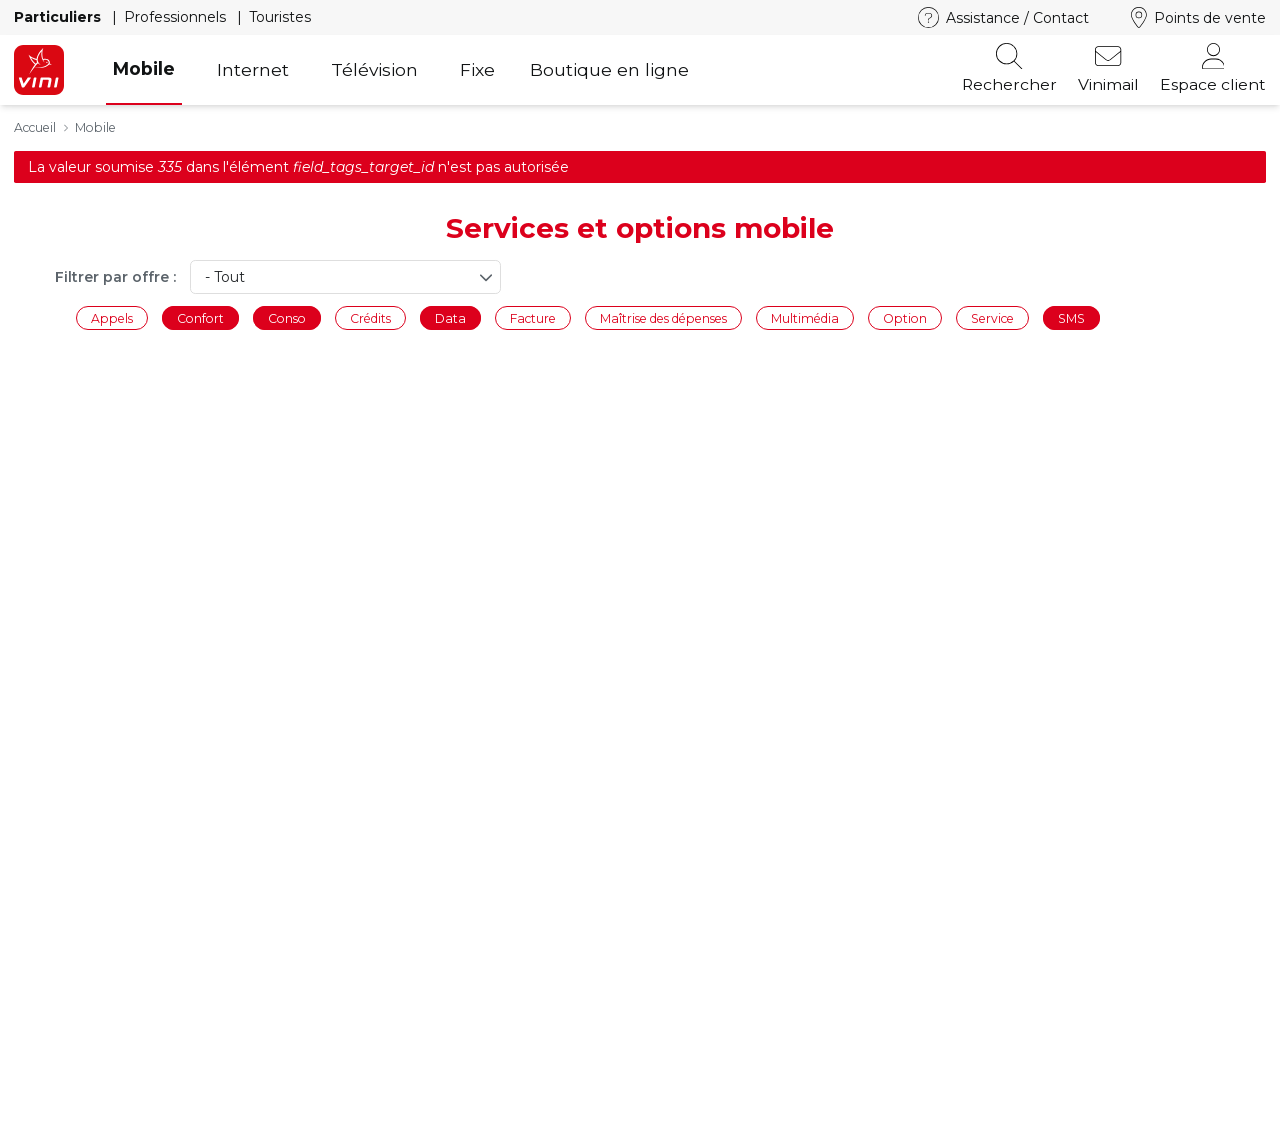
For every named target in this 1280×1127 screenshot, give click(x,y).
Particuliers (59, 17)
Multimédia (805, 317)
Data (450, 317)
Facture (533, 317)
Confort (200, 317)
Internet (253, 69)
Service (992, 317)
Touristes (280, 17)
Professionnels (177, 17)
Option (905, 317)
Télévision (374, 69)
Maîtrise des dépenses (663, 317)
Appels (112, 317)
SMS (1071, 317)
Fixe (477, 69)
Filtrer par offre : (115, 277)
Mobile (144, 68)
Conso (287, 317)
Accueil (35, 127)
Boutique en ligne (609, 69)
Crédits (370, 317)
